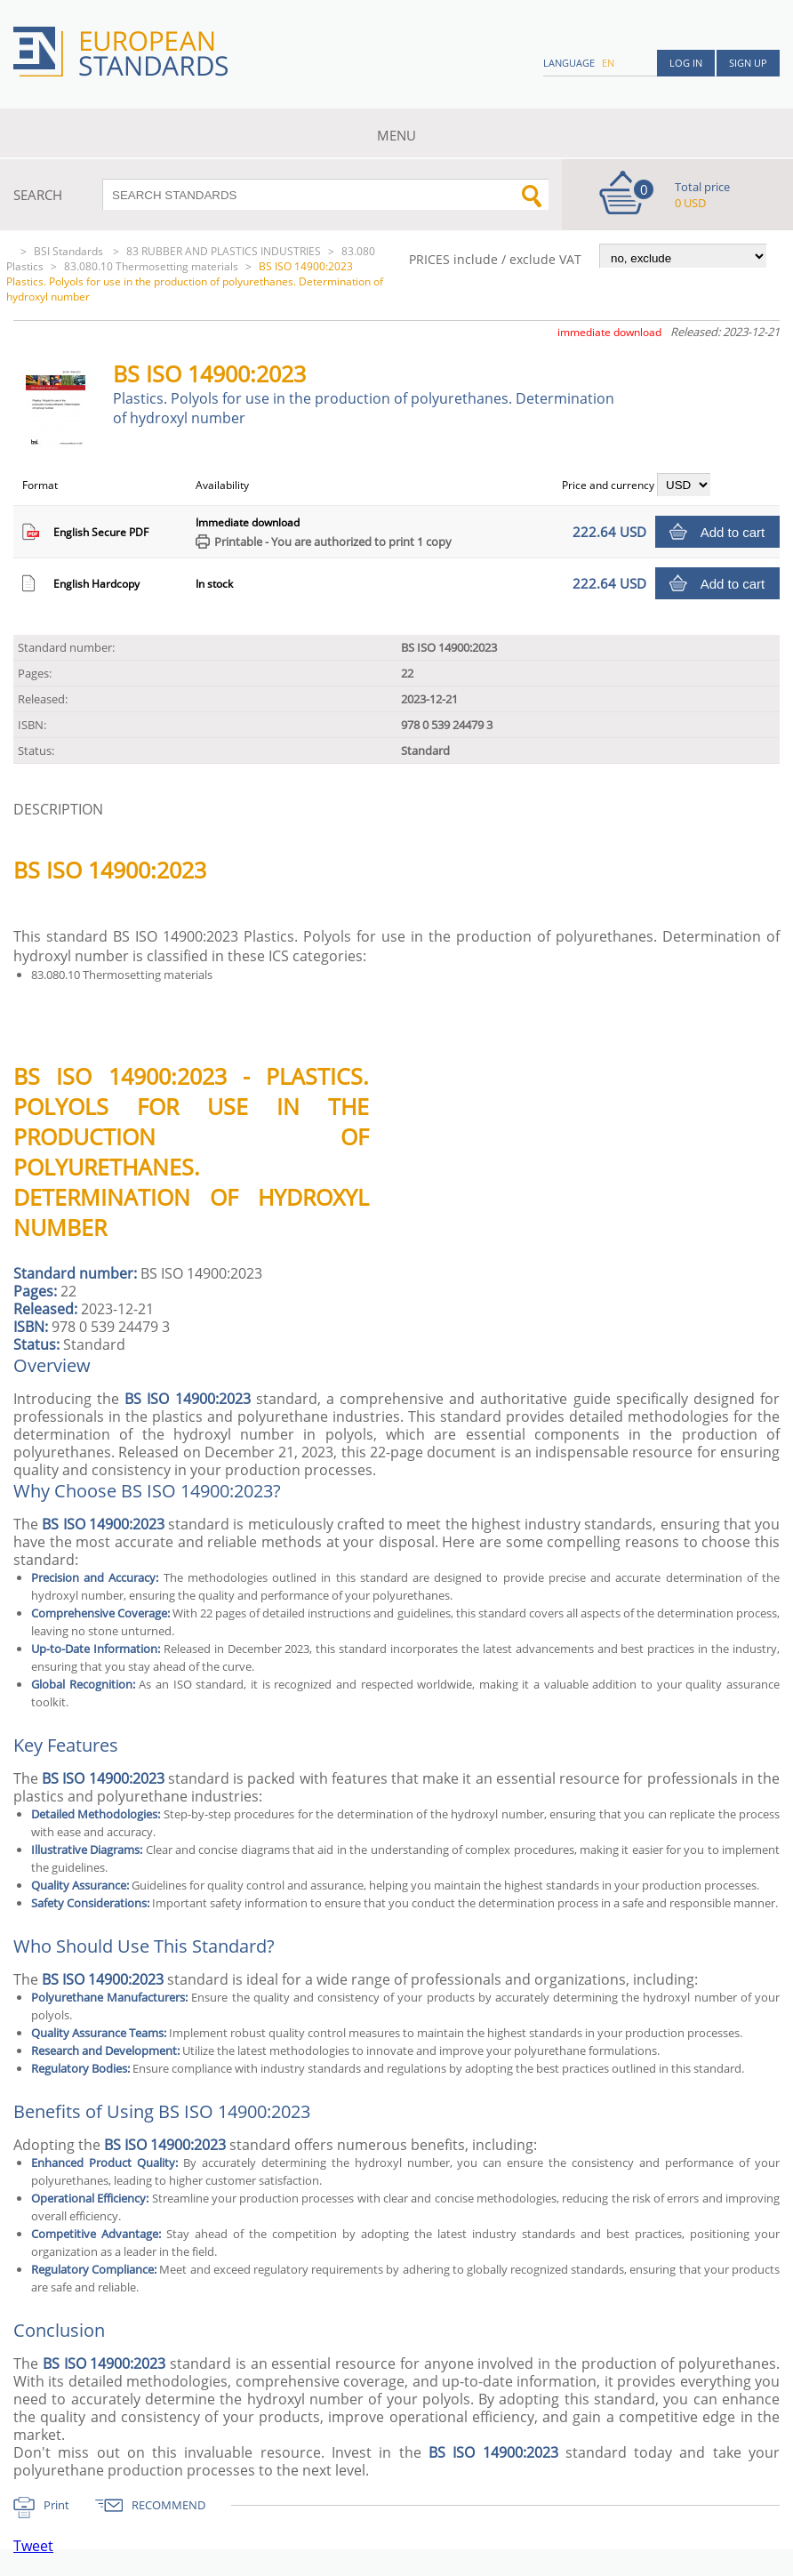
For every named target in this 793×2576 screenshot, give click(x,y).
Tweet (33, 2546)
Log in (685, 62)
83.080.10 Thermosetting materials (151, 266)
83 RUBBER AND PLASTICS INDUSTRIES (223, 251)
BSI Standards (70, 251)
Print (56, 2505)
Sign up (748, 62)
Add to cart (733, 532)
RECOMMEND (168, 2505)
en (608, 62)
